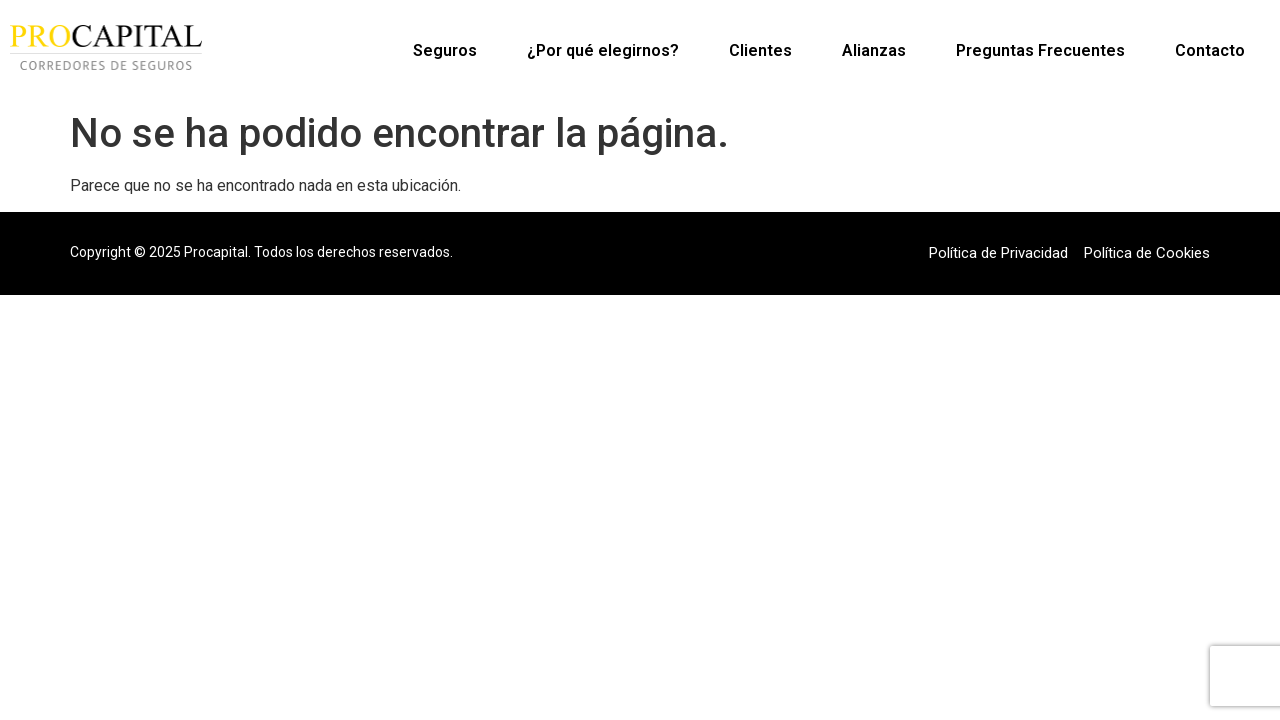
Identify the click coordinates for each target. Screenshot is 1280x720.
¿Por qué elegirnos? (603, 50)
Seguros (445, 50)
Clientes (760, 50)
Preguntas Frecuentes (1040, 50)
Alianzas (874, 50)
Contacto (1210, 50)
